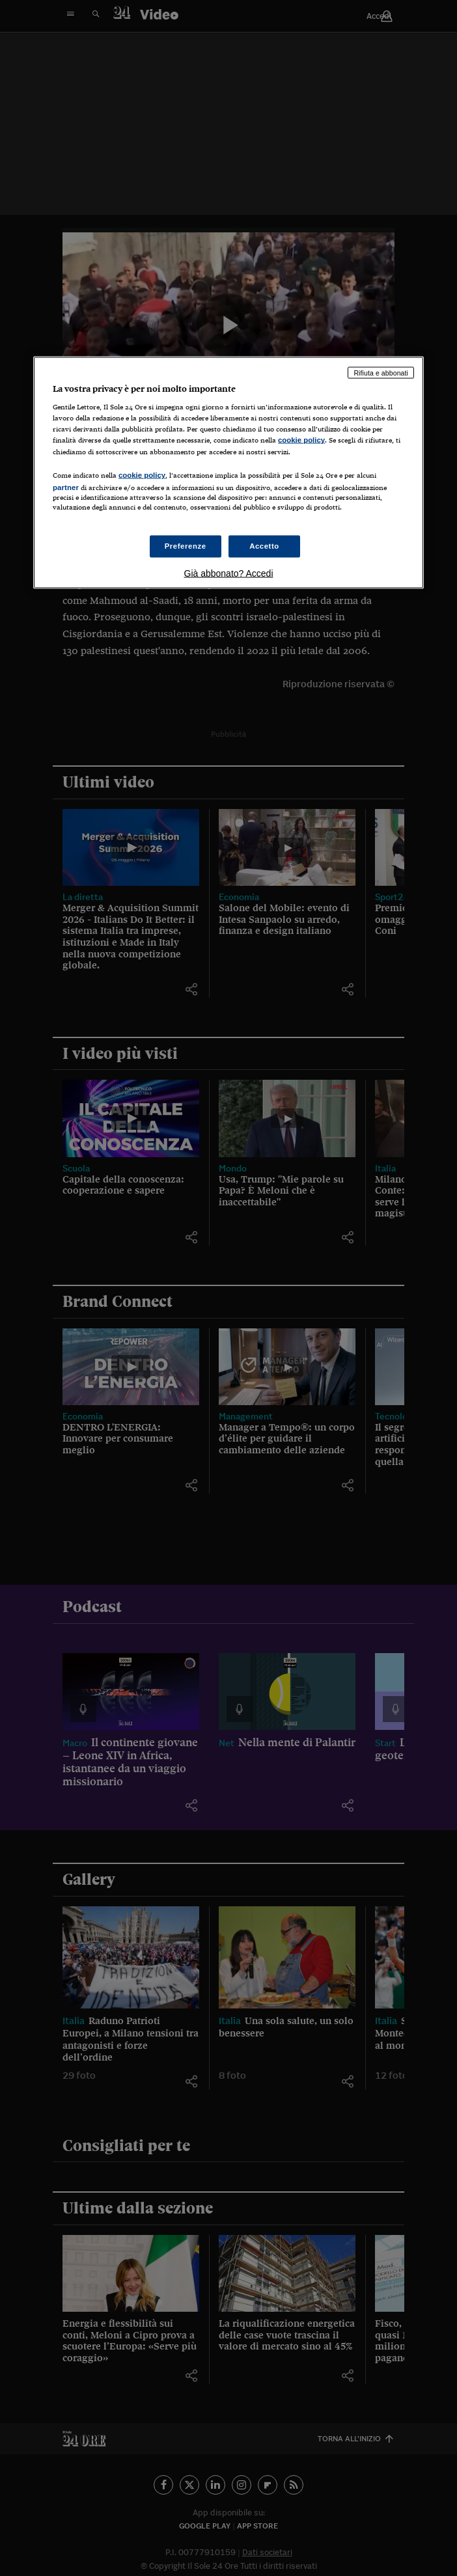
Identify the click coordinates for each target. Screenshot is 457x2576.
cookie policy (301, 440)
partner (66, 487)
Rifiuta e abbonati (380, 372)
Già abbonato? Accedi (228, 573)
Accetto (264, 546)
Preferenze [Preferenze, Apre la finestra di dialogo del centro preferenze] (185, 546)
